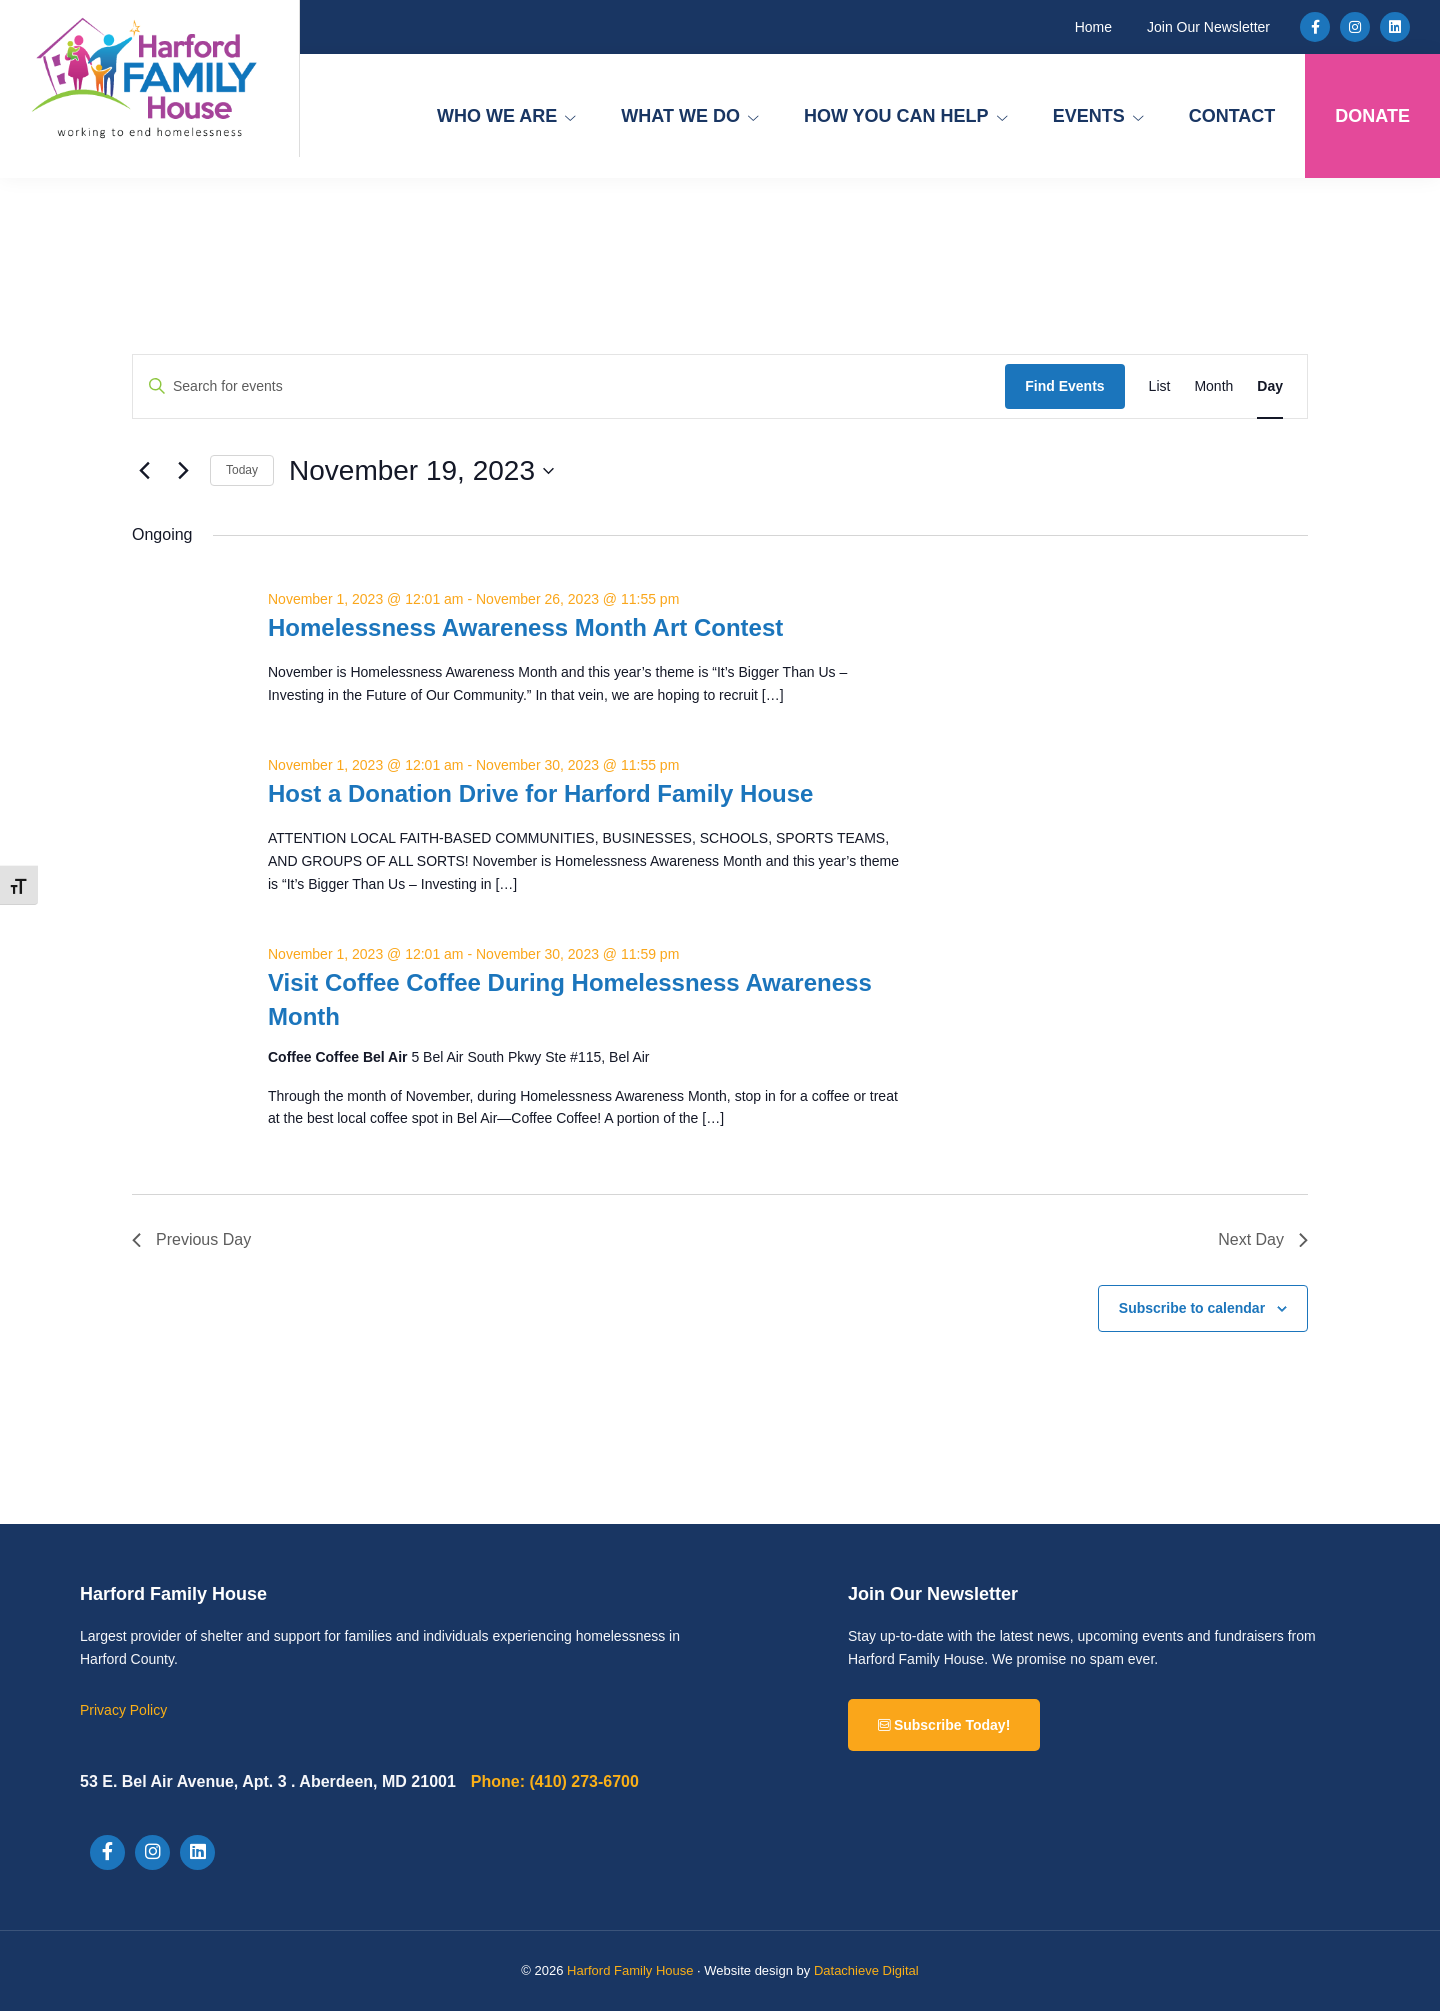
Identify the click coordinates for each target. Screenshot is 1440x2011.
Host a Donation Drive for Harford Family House (540, 793)
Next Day (1263, 1239)
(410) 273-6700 (555, 1781)
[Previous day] (144, 471)
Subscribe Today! (944, 1725)
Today (242, 470)
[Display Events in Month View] (1213, 386)
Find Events (1064, 386)
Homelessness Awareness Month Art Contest (525, 627)
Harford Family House (630, 1970)
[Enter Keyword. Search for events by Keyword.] (569, 386)
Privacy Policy (123, 1710)
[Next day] (183, 471)
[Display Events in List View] (1160, 386)
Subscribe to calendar (1192, 1308)
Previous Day (191, 1239)
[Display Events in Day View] (1270, 386)
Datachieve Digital (866, 1970)
